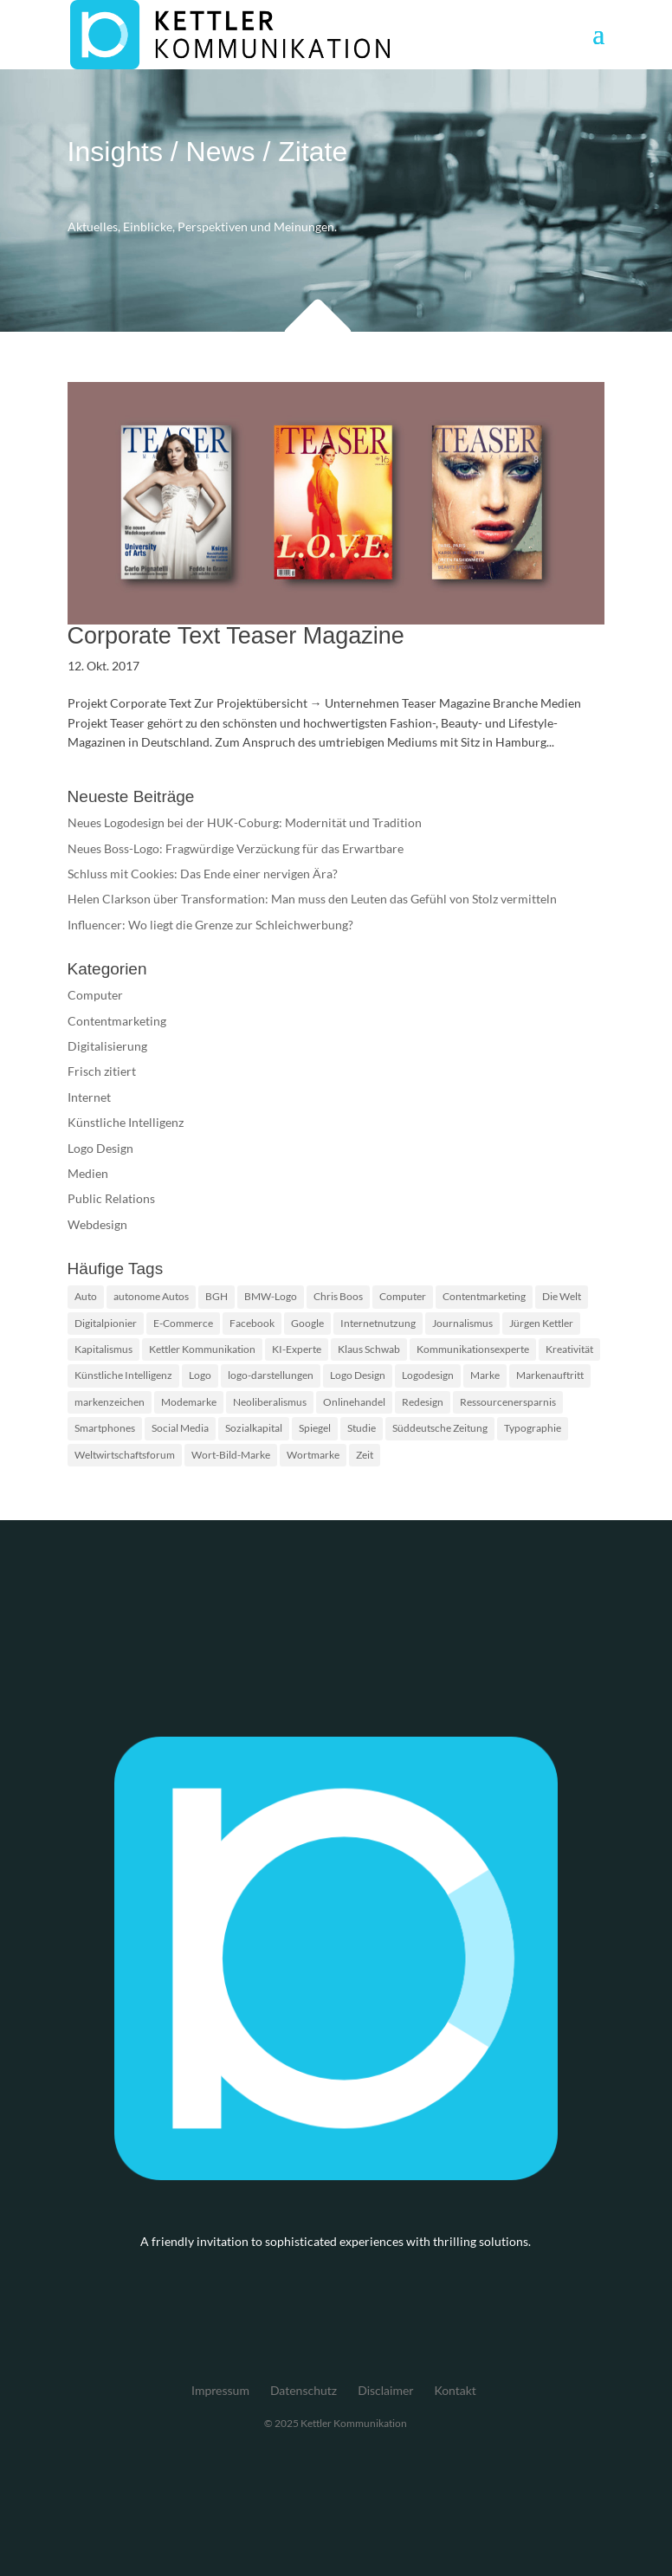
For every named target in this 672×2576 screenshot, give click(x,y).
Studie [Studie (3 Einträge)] (361, 1427)
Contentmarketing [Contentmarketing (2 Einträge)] (484, 1296)
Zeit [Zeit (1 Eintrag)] (364, 1454)
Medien (88, 1173)
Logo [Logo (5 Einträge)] (200, 1375)
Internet (89, 1097)
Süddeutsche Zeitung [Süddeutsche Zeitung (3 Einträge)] (440, 1427)
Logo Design (100, 1148)
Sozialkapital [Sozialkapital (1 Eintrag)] (253, 1427)
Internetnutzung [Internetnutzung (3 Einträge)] (378, 1323)
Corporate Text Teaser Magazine (236, 636)
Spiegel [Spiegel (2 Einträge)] (315, 1427)
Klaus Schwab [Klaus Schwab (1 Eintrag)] (369, 1349)
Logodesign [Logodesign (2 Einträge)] (428, 1375)
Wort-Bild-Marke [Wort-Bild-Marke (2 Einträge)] (230, 1454)
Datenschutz (303, 2390)
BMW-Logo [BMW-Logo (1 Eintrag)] (270, 1296)
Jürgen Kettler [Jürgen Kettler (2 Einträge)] (541, 1323)
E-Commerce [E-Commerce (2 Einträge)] (183, 1323)
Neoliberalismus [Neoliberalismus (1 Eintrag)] (270, 1401)
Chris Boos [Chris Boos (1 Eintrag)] (338, 1296)
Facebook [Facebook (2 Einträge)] (252, 1323)
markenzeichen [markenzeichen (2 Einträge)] (109, 1401)
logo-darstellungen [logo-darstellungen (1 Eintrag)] (270, 1375)
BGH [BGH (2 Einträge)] (216, 1296)
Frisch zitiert (102, 1071)
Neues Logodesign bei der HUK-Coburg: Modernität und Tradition (245, 822)
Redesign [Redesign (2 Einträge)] (422, 1401)
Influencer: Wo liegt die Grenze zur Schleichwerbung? (210, 924)
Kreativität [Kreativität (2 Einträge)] (569, 1349)
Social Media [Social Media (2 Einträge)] (180, 1427)
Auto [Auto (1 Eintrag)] (85, 1296)
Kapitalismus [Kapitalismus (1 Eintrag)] (103, 1349)
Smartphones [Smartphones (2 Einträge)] (104, 1427)
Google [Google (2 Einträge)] (307, 1323)
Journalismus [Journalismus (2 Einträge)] (462, 1323)
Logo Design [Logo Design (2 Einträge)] (357, 1375)
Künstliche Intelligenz (126, 1122)
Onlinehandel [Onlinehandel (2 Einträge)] (354, 1401)
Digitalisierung (107, 1046)
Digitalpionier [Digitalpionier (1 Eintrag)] (105, 1323)
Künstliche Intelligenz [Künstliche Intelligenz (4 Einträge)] (123, 1375)
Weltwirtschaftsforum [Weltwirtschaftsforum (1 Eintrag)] (124, 1454)
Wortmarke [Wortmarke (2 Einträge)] (313, 1454)
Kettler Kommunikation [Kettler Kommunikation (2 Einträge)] (202, 1349)
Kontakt (455, 2390)
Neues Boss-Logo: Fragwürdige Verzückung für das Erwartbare (236, 848)
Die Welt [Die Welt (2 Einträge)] (561, 1296)
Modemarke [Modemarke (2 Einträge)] (188, 1401)
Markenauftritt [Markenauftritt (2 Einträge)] (550, 1375)
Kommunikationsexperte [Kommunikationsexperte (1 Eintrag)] (473, 1349)
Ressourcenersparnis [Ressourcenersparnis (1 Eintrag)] (508, 1401)
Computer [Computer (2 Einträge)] (402, 1296)
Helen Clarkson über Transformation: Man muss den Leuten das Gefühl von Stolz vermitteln (312, 898)
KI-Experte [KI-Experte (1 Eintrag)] (296, 1349)
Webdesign (97, 1224)
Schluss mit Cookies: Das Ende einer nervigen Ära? (203, 873)
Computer (95, 994)
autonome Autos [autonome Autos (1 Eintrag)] (151, 1296)
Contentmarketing (117, 1020)
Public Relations (111, 1198)
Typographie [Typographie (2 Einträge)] (532, 1427)
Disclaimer (385, 2390)
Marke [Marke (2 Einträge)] (485, 1375)
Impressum (220, 2390)
